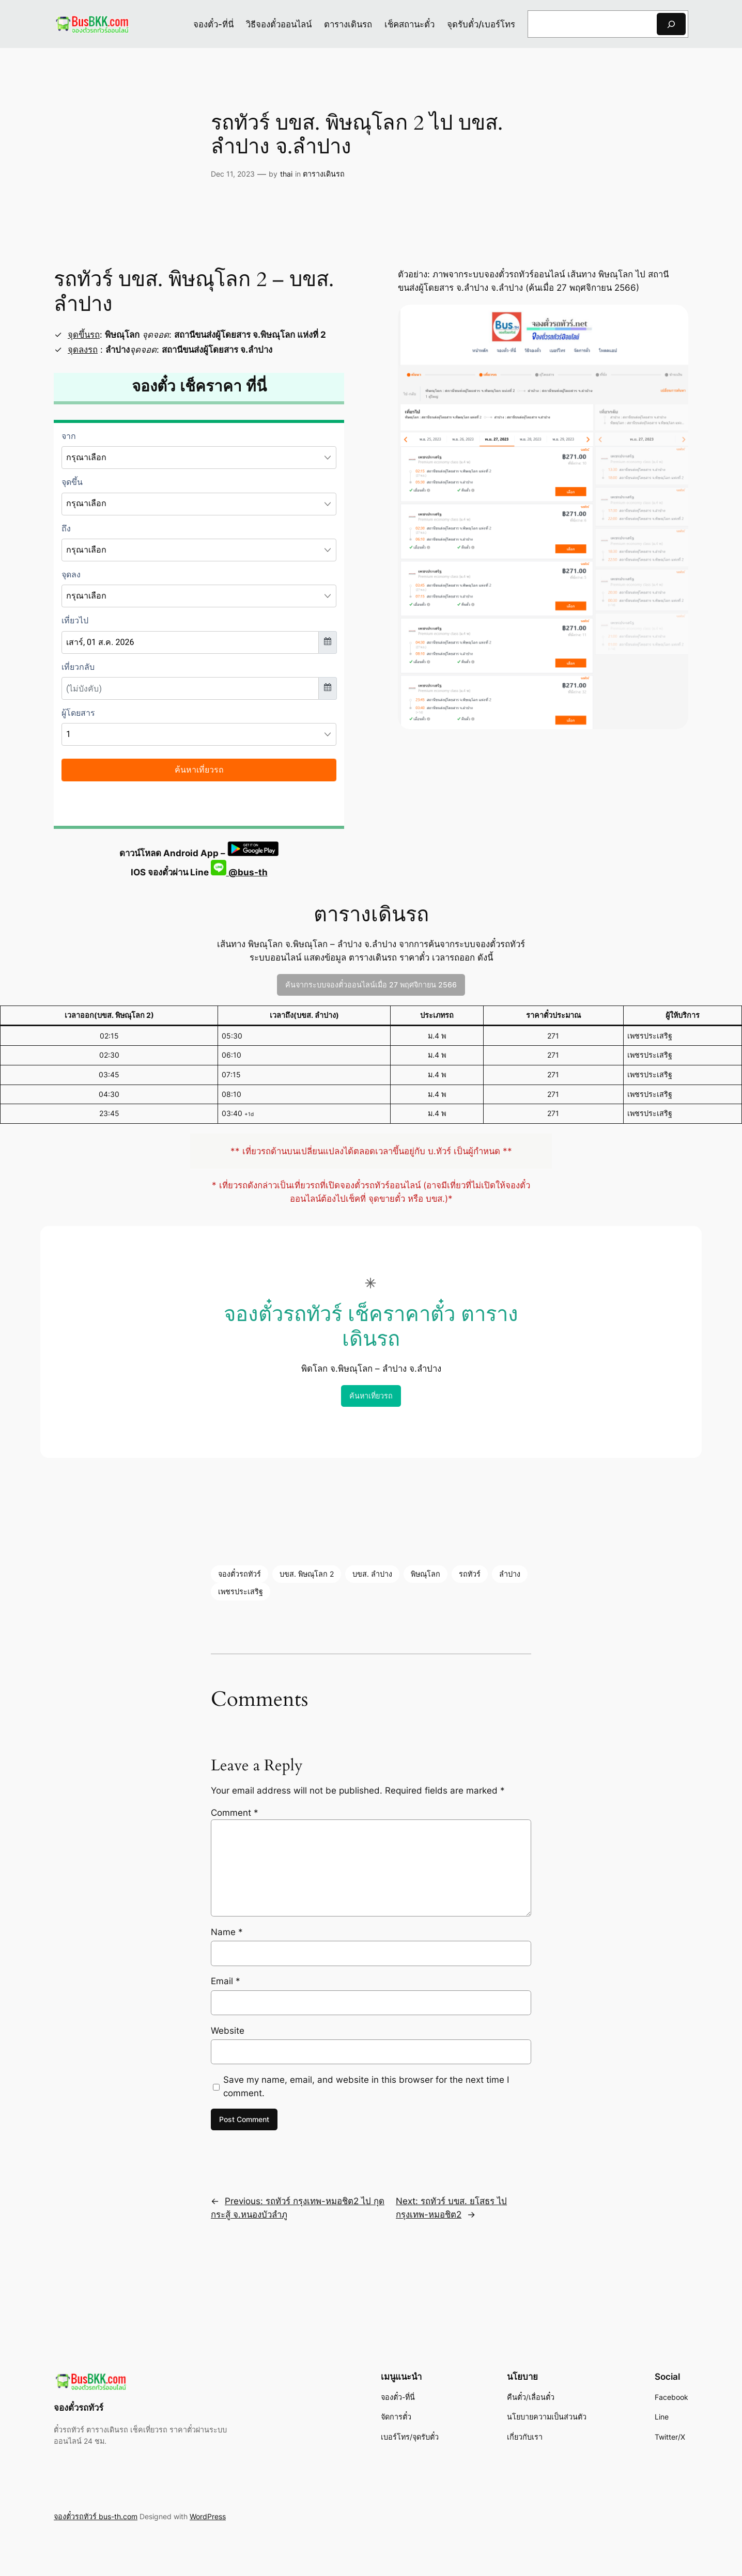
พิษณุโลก (425, 1573)
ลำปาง (509, 1573)
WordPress (208, 2516)
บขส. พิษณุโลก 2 (307, 1573)
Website (227, 2030)
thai (286, 173)
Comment (234, 1813)
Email (225, 1981)
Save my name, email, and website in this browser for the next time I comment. (366, 2086)
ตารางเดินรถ (324, 173)
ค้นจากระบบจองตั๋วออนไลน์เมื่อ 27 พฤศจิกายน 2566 (371, 984)
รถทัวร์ (470, 1573)
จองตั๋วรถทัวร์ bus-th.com (95, 2516)
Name (227, 1932)
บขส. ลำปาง (372, 1573)
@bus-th (239, 872)
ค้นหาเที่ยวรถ (371, 1395)
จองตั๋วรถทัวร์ (239, 1573)
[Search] (671, 24)
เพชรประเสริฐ (240, 1591)
